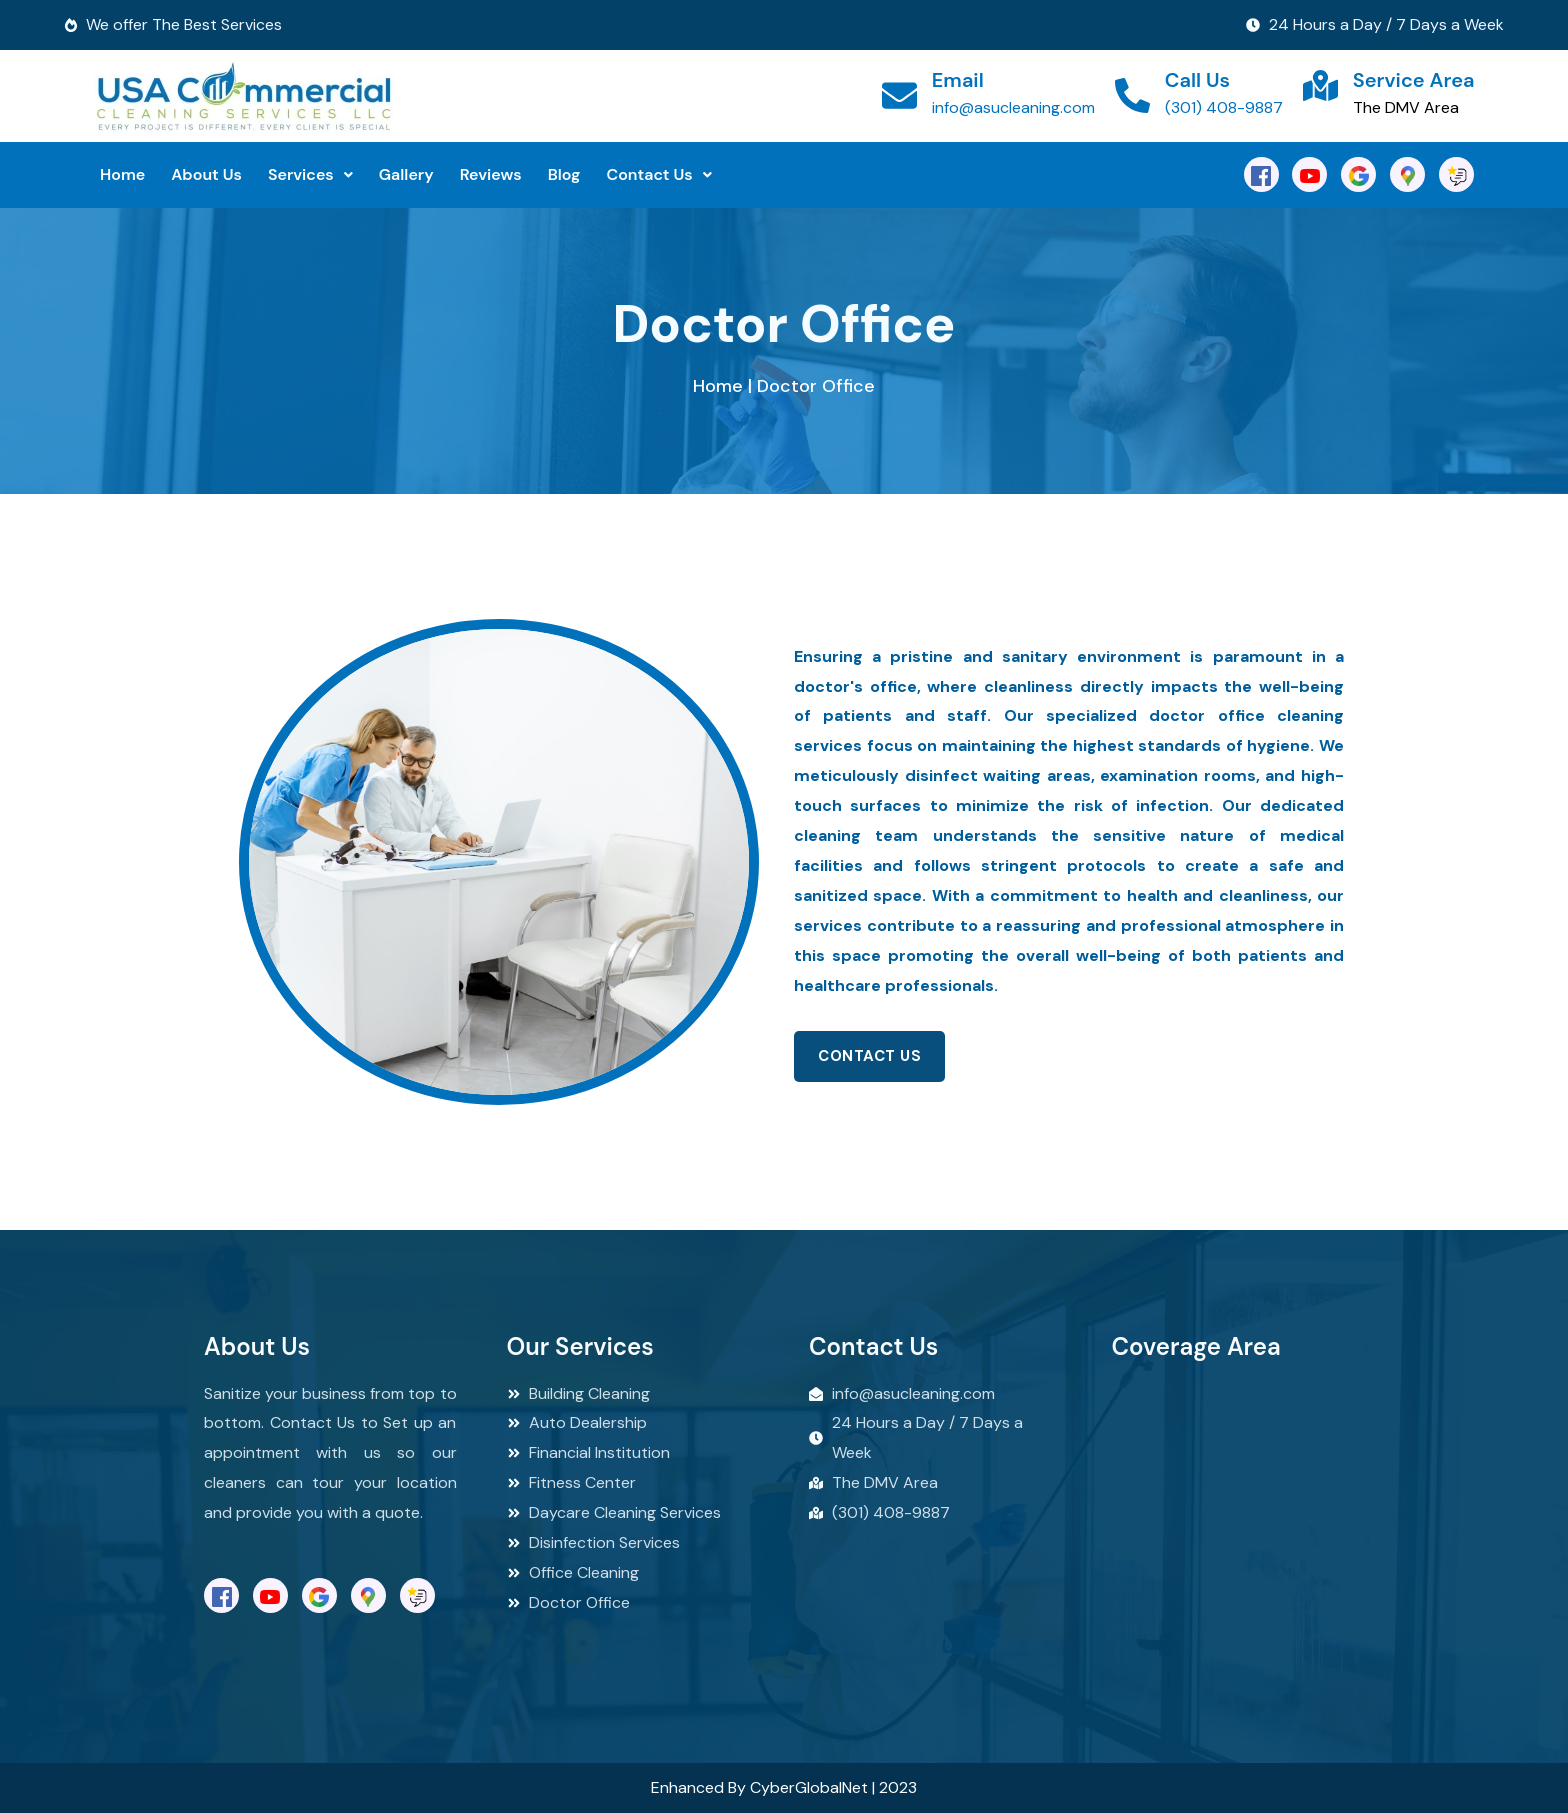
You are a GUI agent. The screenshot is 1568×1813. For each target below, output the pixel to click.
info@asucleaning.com (1013, 107)
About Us (206, 174)
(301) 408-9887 (1224, 107)
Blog (564, 174)
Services (310, 174)
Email (958, 80)
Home (122, 174)
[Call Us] (1132, 95)
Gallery (406, 174)
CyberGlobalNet (809, 1787)
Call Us (1197, 80)
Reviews (491, 174)
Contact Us (658, 174)
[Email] (899, 95)
